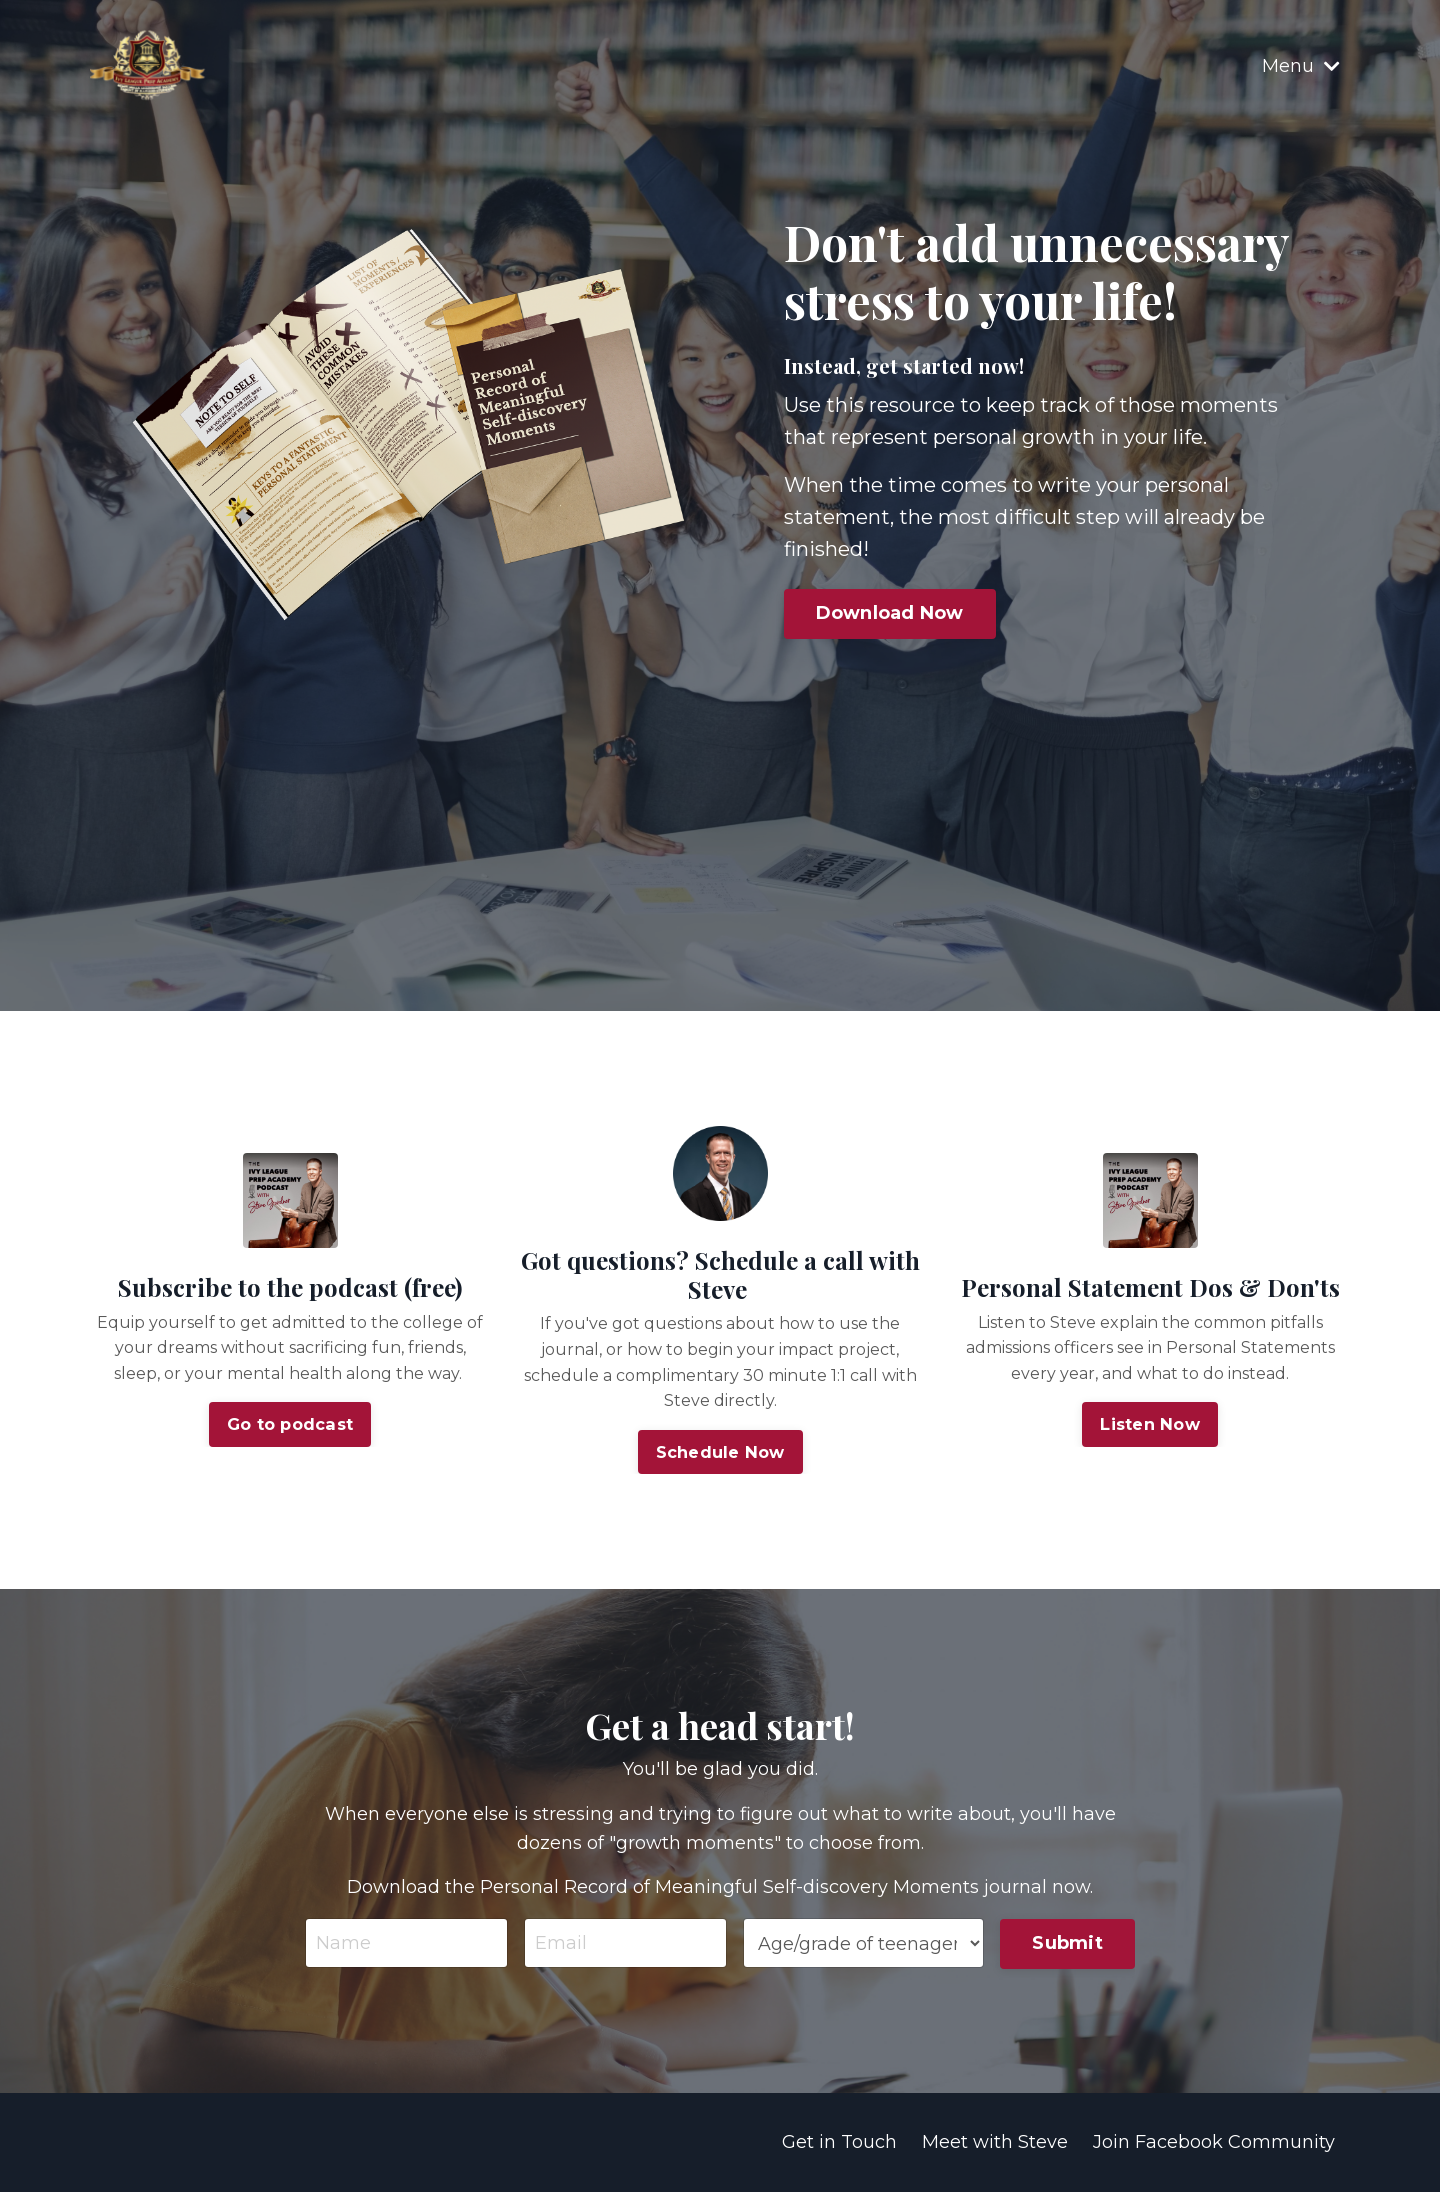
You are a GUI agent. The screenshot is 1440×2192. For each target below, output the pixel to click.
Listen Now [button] (1150, 1425)
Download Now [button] (891, 613)
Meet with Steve (995, 2143)
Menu (1301, 65)
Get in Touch (839, 2143)
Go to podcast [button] (290, 1425)
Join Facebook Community (1214, 2143)
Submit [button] (1067, 1943)
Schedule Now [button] (720, 1452)
